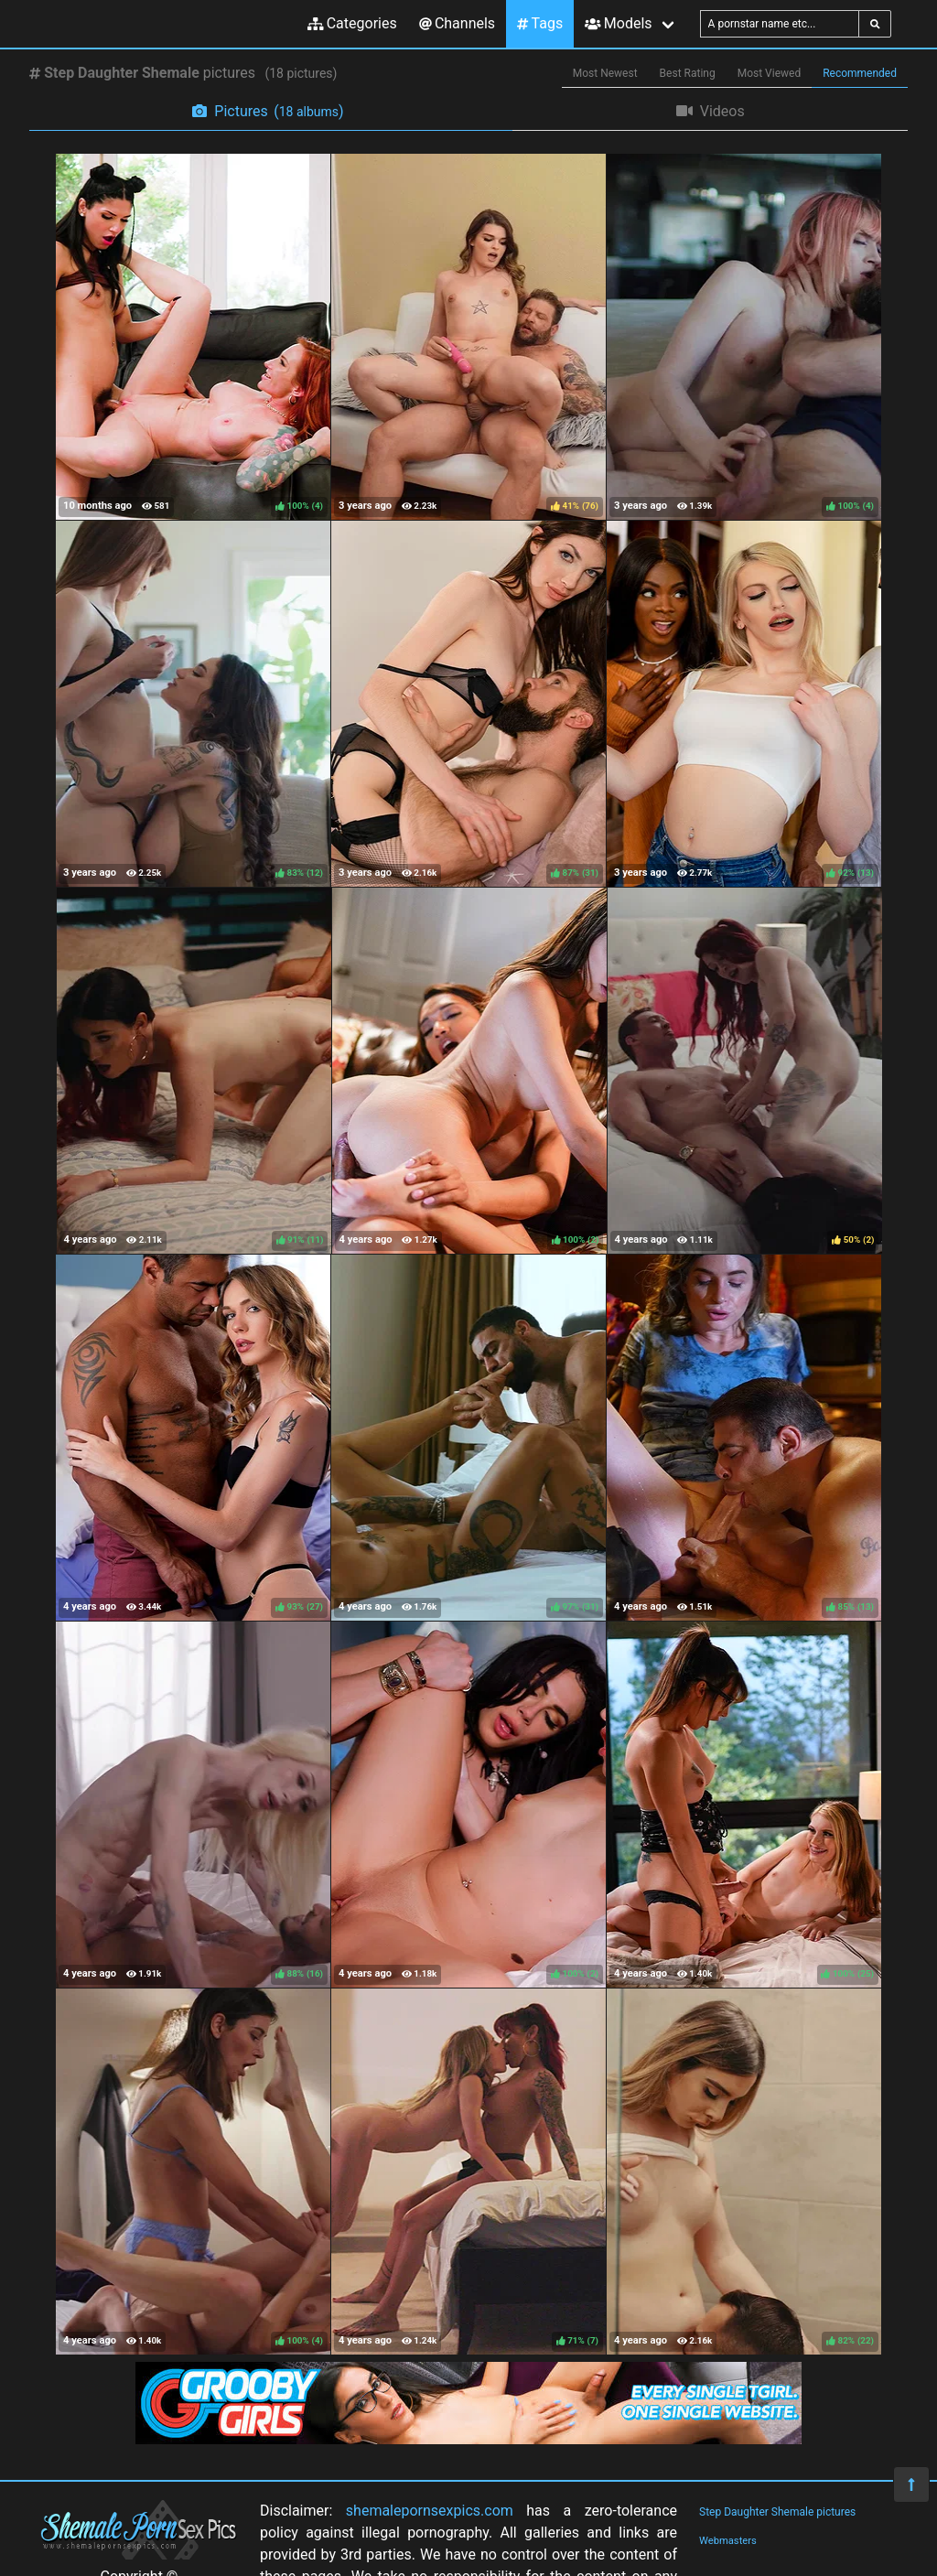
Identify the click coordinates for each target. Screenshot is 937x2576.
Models (618, 23)
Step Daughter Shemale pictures (777, 2512)
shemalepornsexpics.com (429, 2510)
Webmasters (728, 2541)
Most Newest (605, 73)
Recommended (860, 73)
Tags (540, 23)
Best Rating (688, 73)
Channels (457, 23)
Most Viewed (770, 73)
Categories (352, 23)
